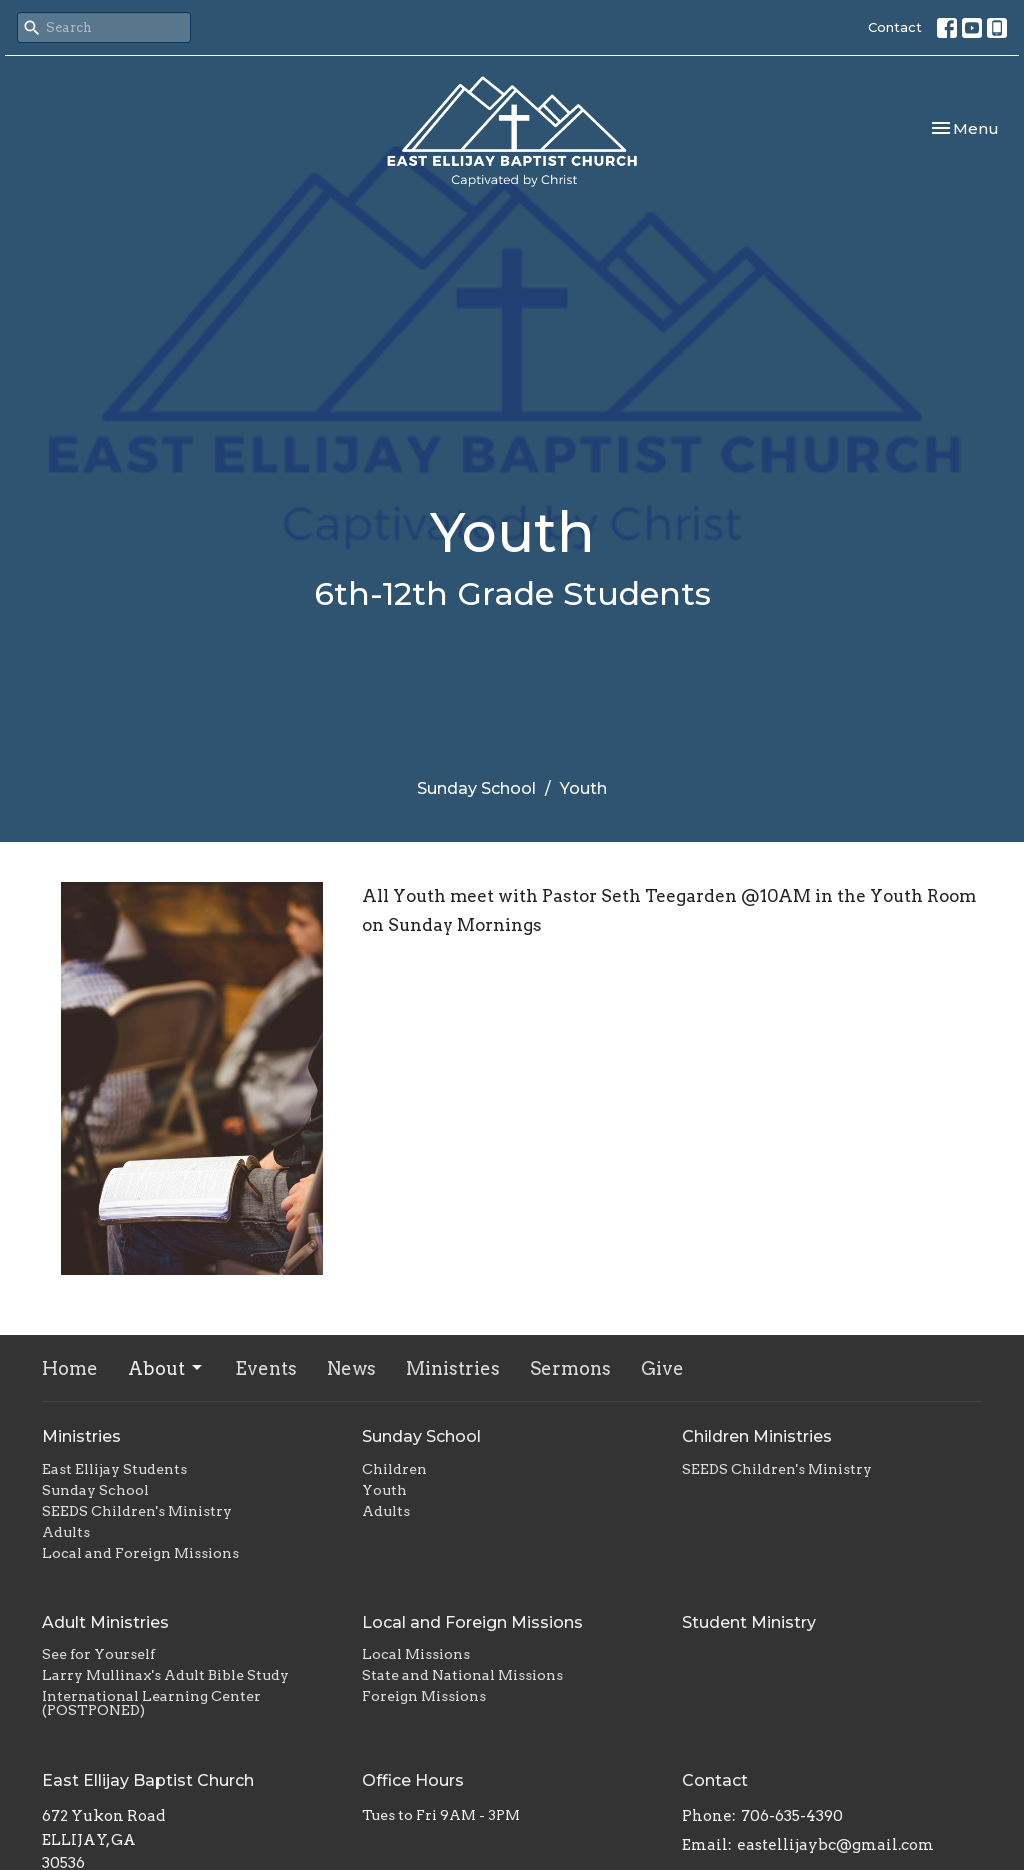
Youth (384, 1490)
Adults (66, 1532)
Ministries (453, 1368)
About (166, 1368)
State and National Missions (462, 1675)
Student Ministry (749, 1622)
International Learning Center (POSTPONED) (151, 1703)
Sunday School (476, 788)
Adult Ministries (105, 1622)
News (351, 1368)
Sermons (570, 1368)
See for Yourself (98, 1654)
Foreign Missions (424, 1696)
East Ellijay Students (114, 1469)
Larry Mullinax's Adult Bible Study (165, 1675)
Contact (895, 27)
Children (394, 1469)
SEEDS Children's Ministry (137, 1511)
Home (70, 1368)
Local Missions (416, 1654)
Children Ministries (757, 1436)
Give (662, 1368)
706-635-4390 (792, 1816)
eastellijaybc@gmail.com (835, 1845)
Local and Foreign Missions (140, 1553)
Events (266, 1368)
